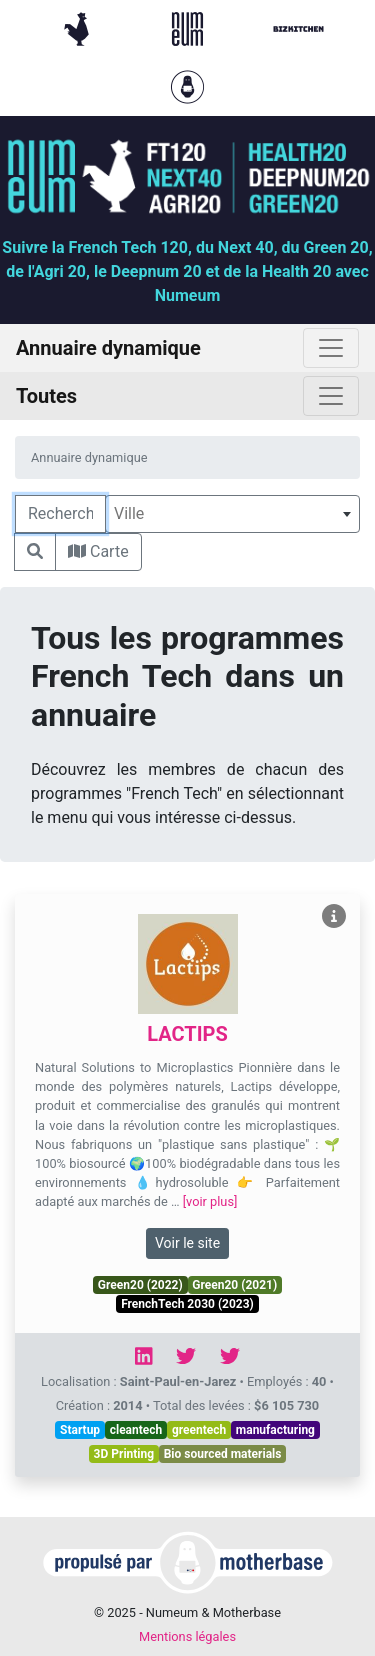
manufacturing (275, 1430)
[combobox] (232, 514)
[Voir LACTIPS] (334, 916)
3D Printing (124, 1454)
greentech (199, 1430)
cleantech (136, 1430)
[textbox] (232, 514)
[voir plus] (210, 1201)
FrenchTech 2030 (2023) (187, 1304)
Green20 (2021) (234, 1285)
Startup (80, 1430)
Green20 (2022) (140, 1285)
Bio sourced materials (223, 1454)
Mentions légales (187, 1636)
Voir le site (187, 1243)
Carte (98, 551)
